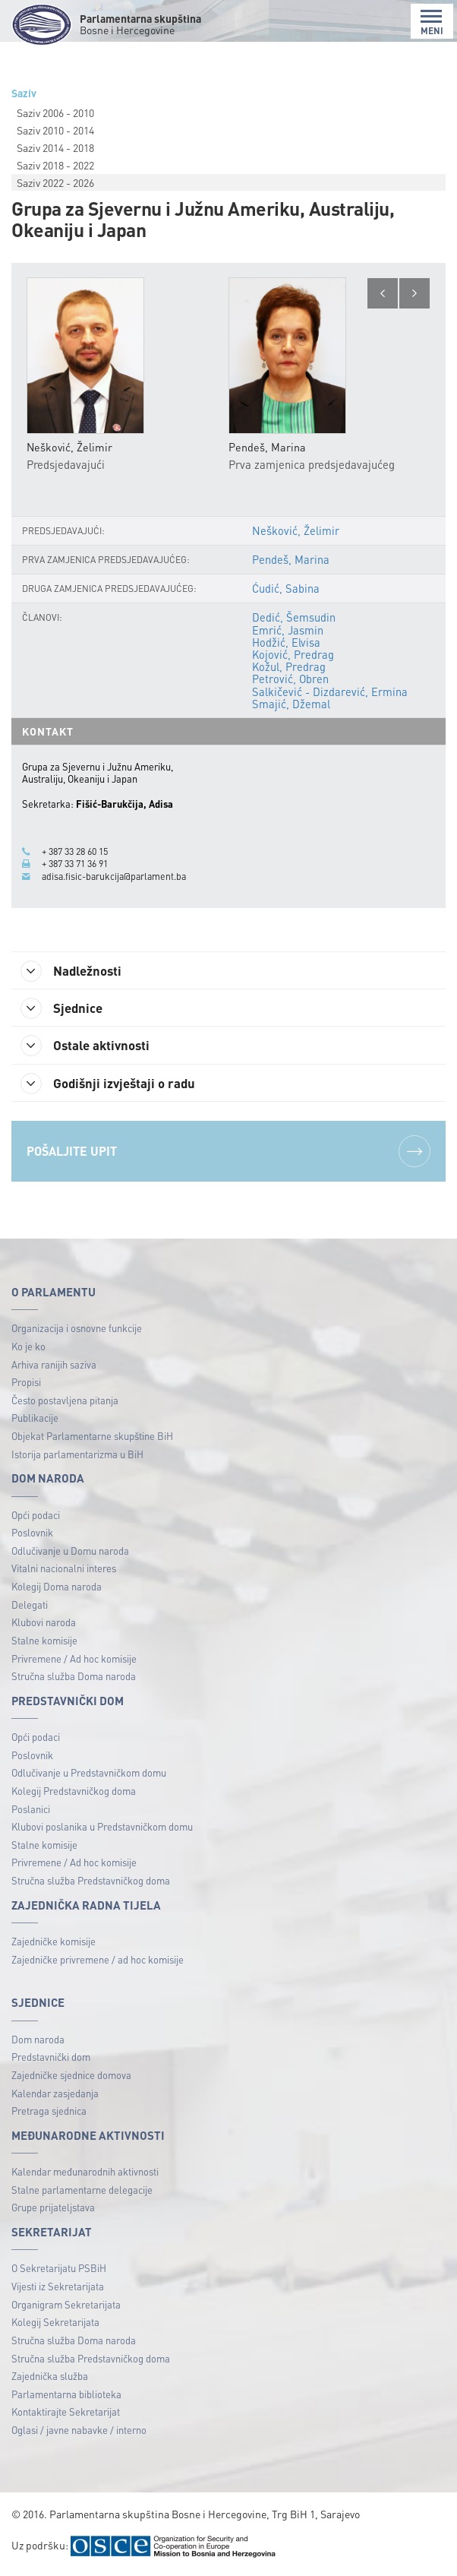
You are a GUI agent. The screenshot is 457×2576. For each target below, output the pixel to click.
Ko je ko (28, 1348)
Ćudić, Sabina (286, 589)
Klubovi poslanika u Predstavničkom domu (102, 1829)
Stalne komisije (44, 1642)
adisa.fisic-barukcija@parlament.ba (116, 876)
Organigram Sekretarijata (66, 2306)
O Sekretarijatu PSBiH (58, 2270)
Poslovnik (32, 1535)
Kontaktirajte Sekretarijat (65, 2414)
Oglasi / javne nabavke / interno (79, 2432)
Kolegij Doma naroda (56, 1588)
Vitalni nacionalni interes (63, 1571)
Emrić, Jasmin (288, 630)
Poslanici (30, 1811)
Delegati (29, 1606)
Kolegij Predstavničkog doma (73, 1792)
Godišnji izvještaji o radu (114, 1085)
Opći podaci (35, 1517)
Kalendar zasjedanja (55, 2095)
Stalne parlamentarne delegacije (82, 2191)
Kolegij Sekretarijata (55, 2324)
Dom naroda (38, 2041)
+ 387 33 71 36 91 (79, 864)
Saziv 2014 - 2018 (55, 147)
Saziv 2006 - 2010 (55, 112)
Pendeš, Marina (291, 560)
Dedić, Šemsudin (294, 618)
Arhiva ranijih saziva (53, 1366)
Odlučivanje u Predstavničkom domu (88, 1775)
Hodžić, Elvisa (287, 642)
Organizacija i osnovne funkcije (76, 1330)
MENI (432, 22)
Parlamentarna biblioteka (66, 2396)
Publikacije (34, 1420)
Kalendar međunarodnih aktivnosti (85, 2174)
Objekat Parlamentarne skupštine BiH (92, 1438)
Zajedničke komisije (53, 1943)
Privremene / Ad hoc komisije (74, 1660)
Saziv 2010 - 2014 (55, 130)
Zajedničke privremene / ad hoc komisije (97, 1961)
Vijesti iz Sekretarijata (57, 2288)
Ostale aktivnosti (91, 1047)
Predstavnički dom (50, 2059)
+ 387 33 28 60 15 (79, 852)
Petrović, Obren (291, 679)
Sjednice (66, 1009)
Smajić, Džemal (292, 703)
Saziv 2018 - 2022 (55, 165)
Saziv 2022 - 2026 (55, 182)
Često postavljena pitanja (64, 1402)
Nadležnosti (76, 971)
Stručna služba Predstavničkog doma (90, 1882)
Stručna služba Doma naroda (73, 1678)
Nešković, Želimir (296, 531)
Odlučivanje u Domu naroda (70, 1552)
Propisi (26, 1384)
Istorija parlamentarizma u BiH (77, 1456)
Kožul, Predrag (289, 667)
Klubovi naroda (43, 1625)
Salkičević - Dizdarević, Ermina (330, 691)
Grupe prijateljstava (53, 2210)
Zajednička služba (49, 2378)
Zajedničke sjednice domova (71, 2077)
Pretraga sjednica (49, 2113)
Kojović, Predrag (294, 655)
